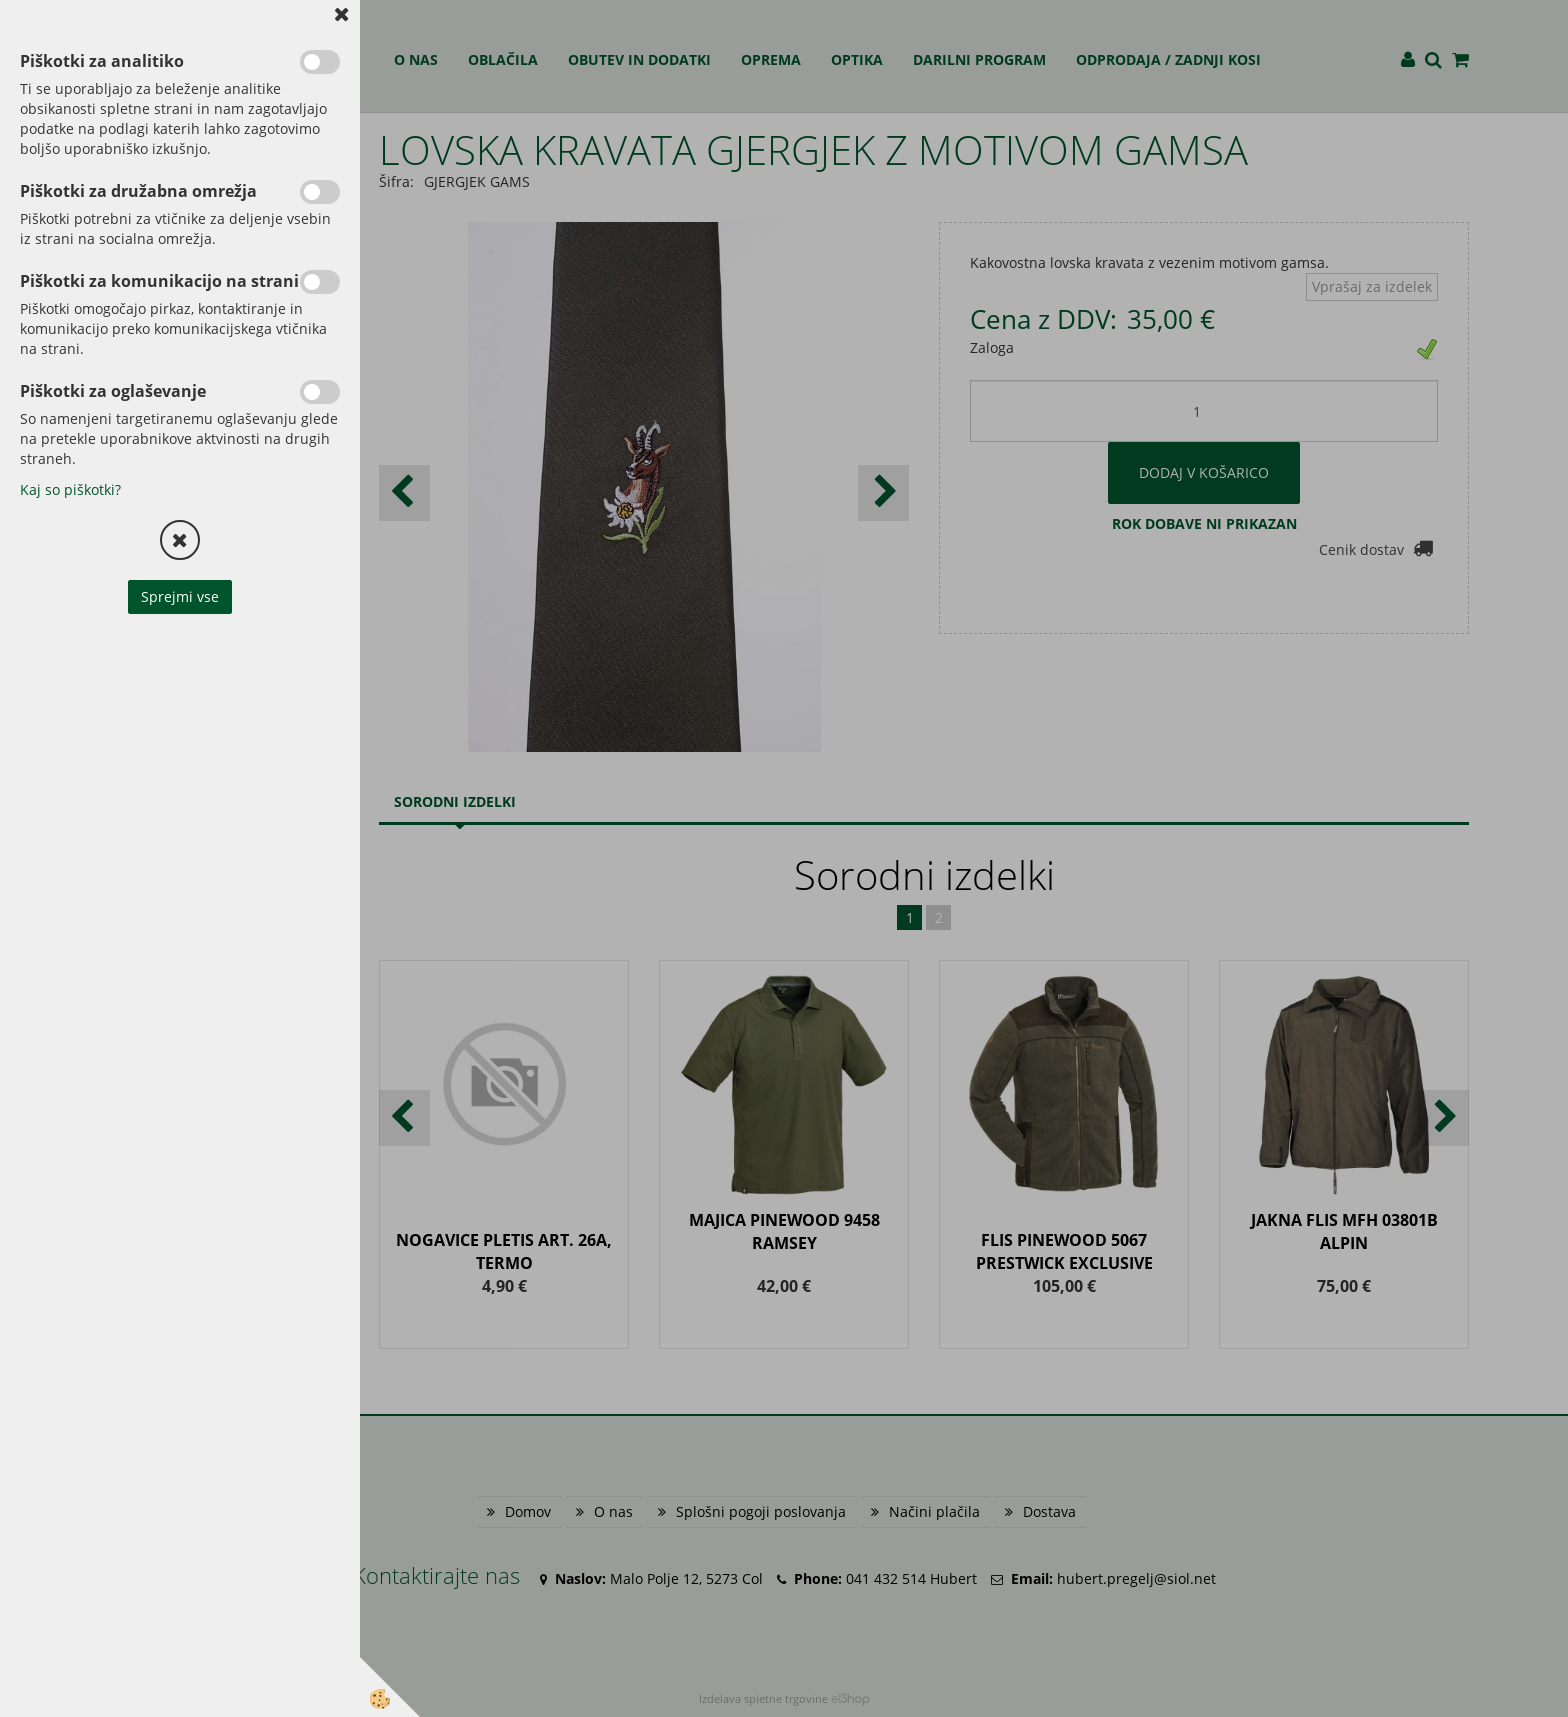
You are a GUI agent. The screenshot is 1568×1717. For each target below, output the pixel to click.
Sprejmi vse (180, 596)
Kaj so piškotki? (70, 489)
